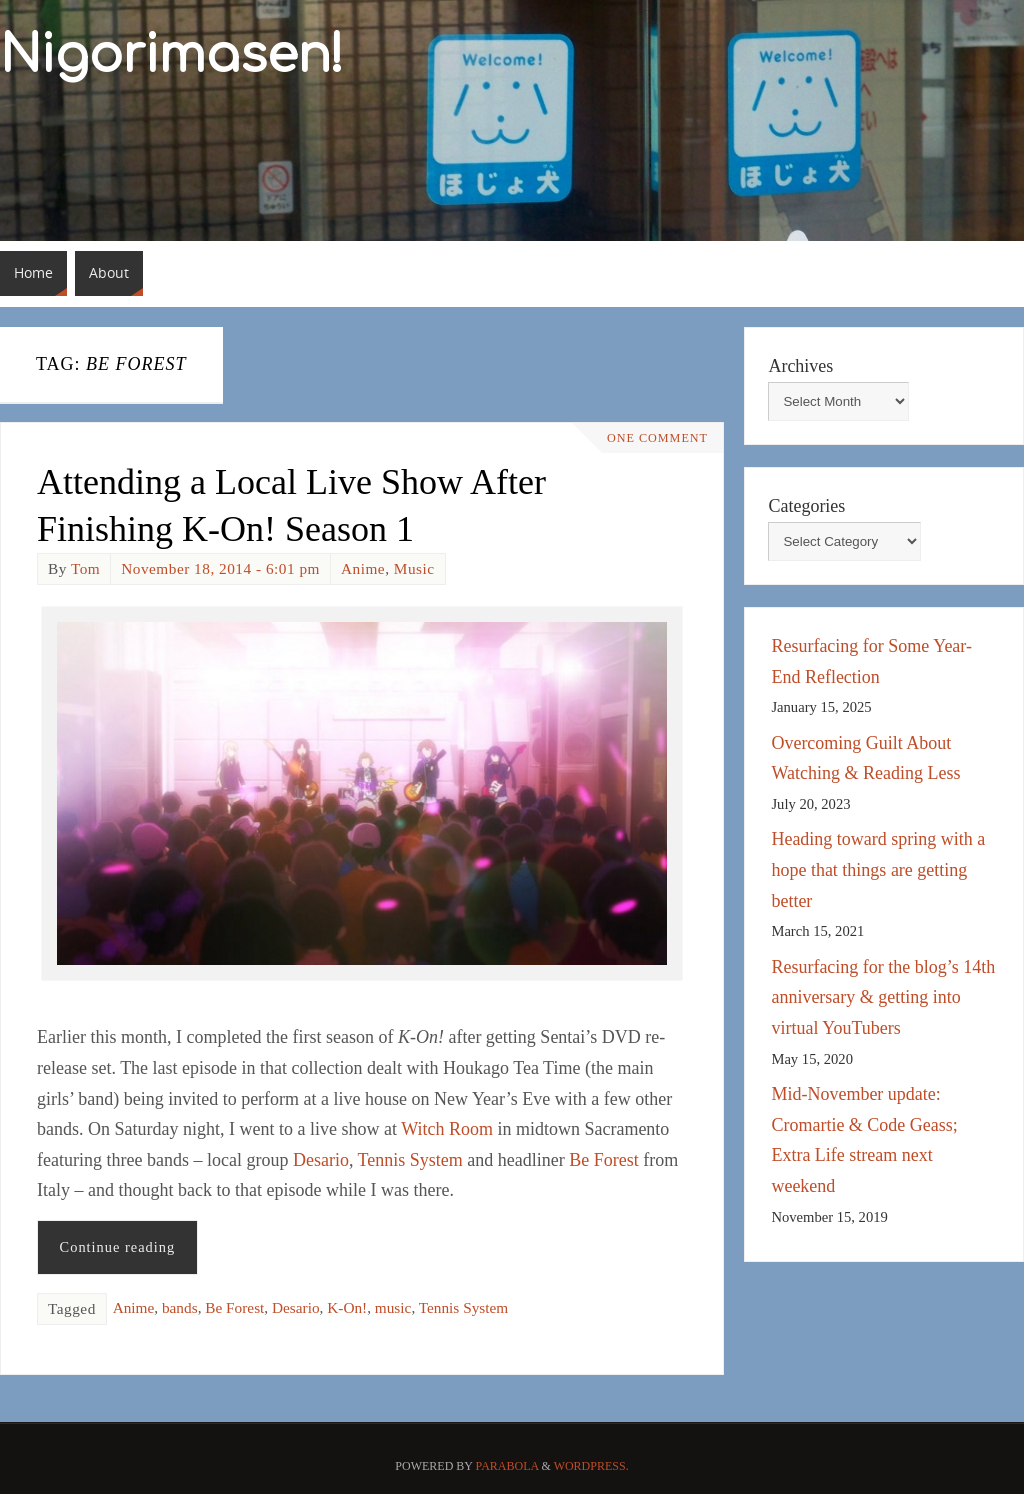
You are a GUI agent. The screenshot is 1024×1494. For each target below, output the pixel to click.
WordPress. (591, 1466)
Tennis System (410, 1160)
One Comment (656, 438)
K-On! (347, 1307)
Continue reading (118, 1247)
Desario (321, 1160)
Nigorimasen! (172, 56)
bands (180, 1307)
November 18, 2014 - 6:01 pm (220, 568)
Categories (806, 506)
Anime (363, 568)
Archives (800, 366)
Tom (85, 568)
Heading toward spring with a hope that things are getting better (878, 869)
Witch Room (447, 1129)
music (393, 1307)
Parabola (507, 1466)
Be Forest (604, 1160)
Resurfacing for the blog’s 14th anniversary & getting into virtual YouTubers (883, 997)
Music (414, 568)
